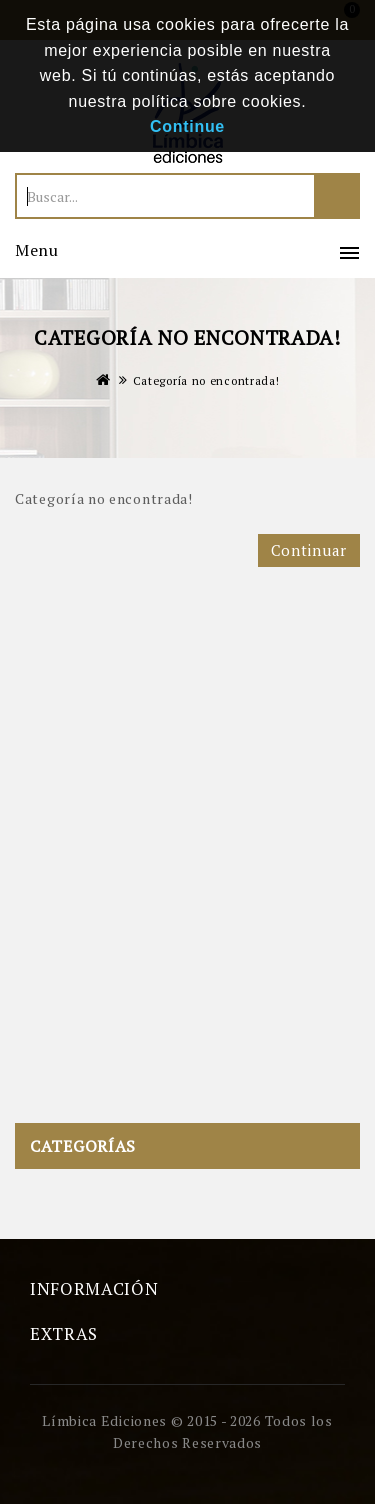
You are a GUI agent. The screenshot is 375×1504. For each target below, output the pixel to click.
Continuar (309, 550)
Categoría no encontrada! (206, 381)
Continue (187, 126)
